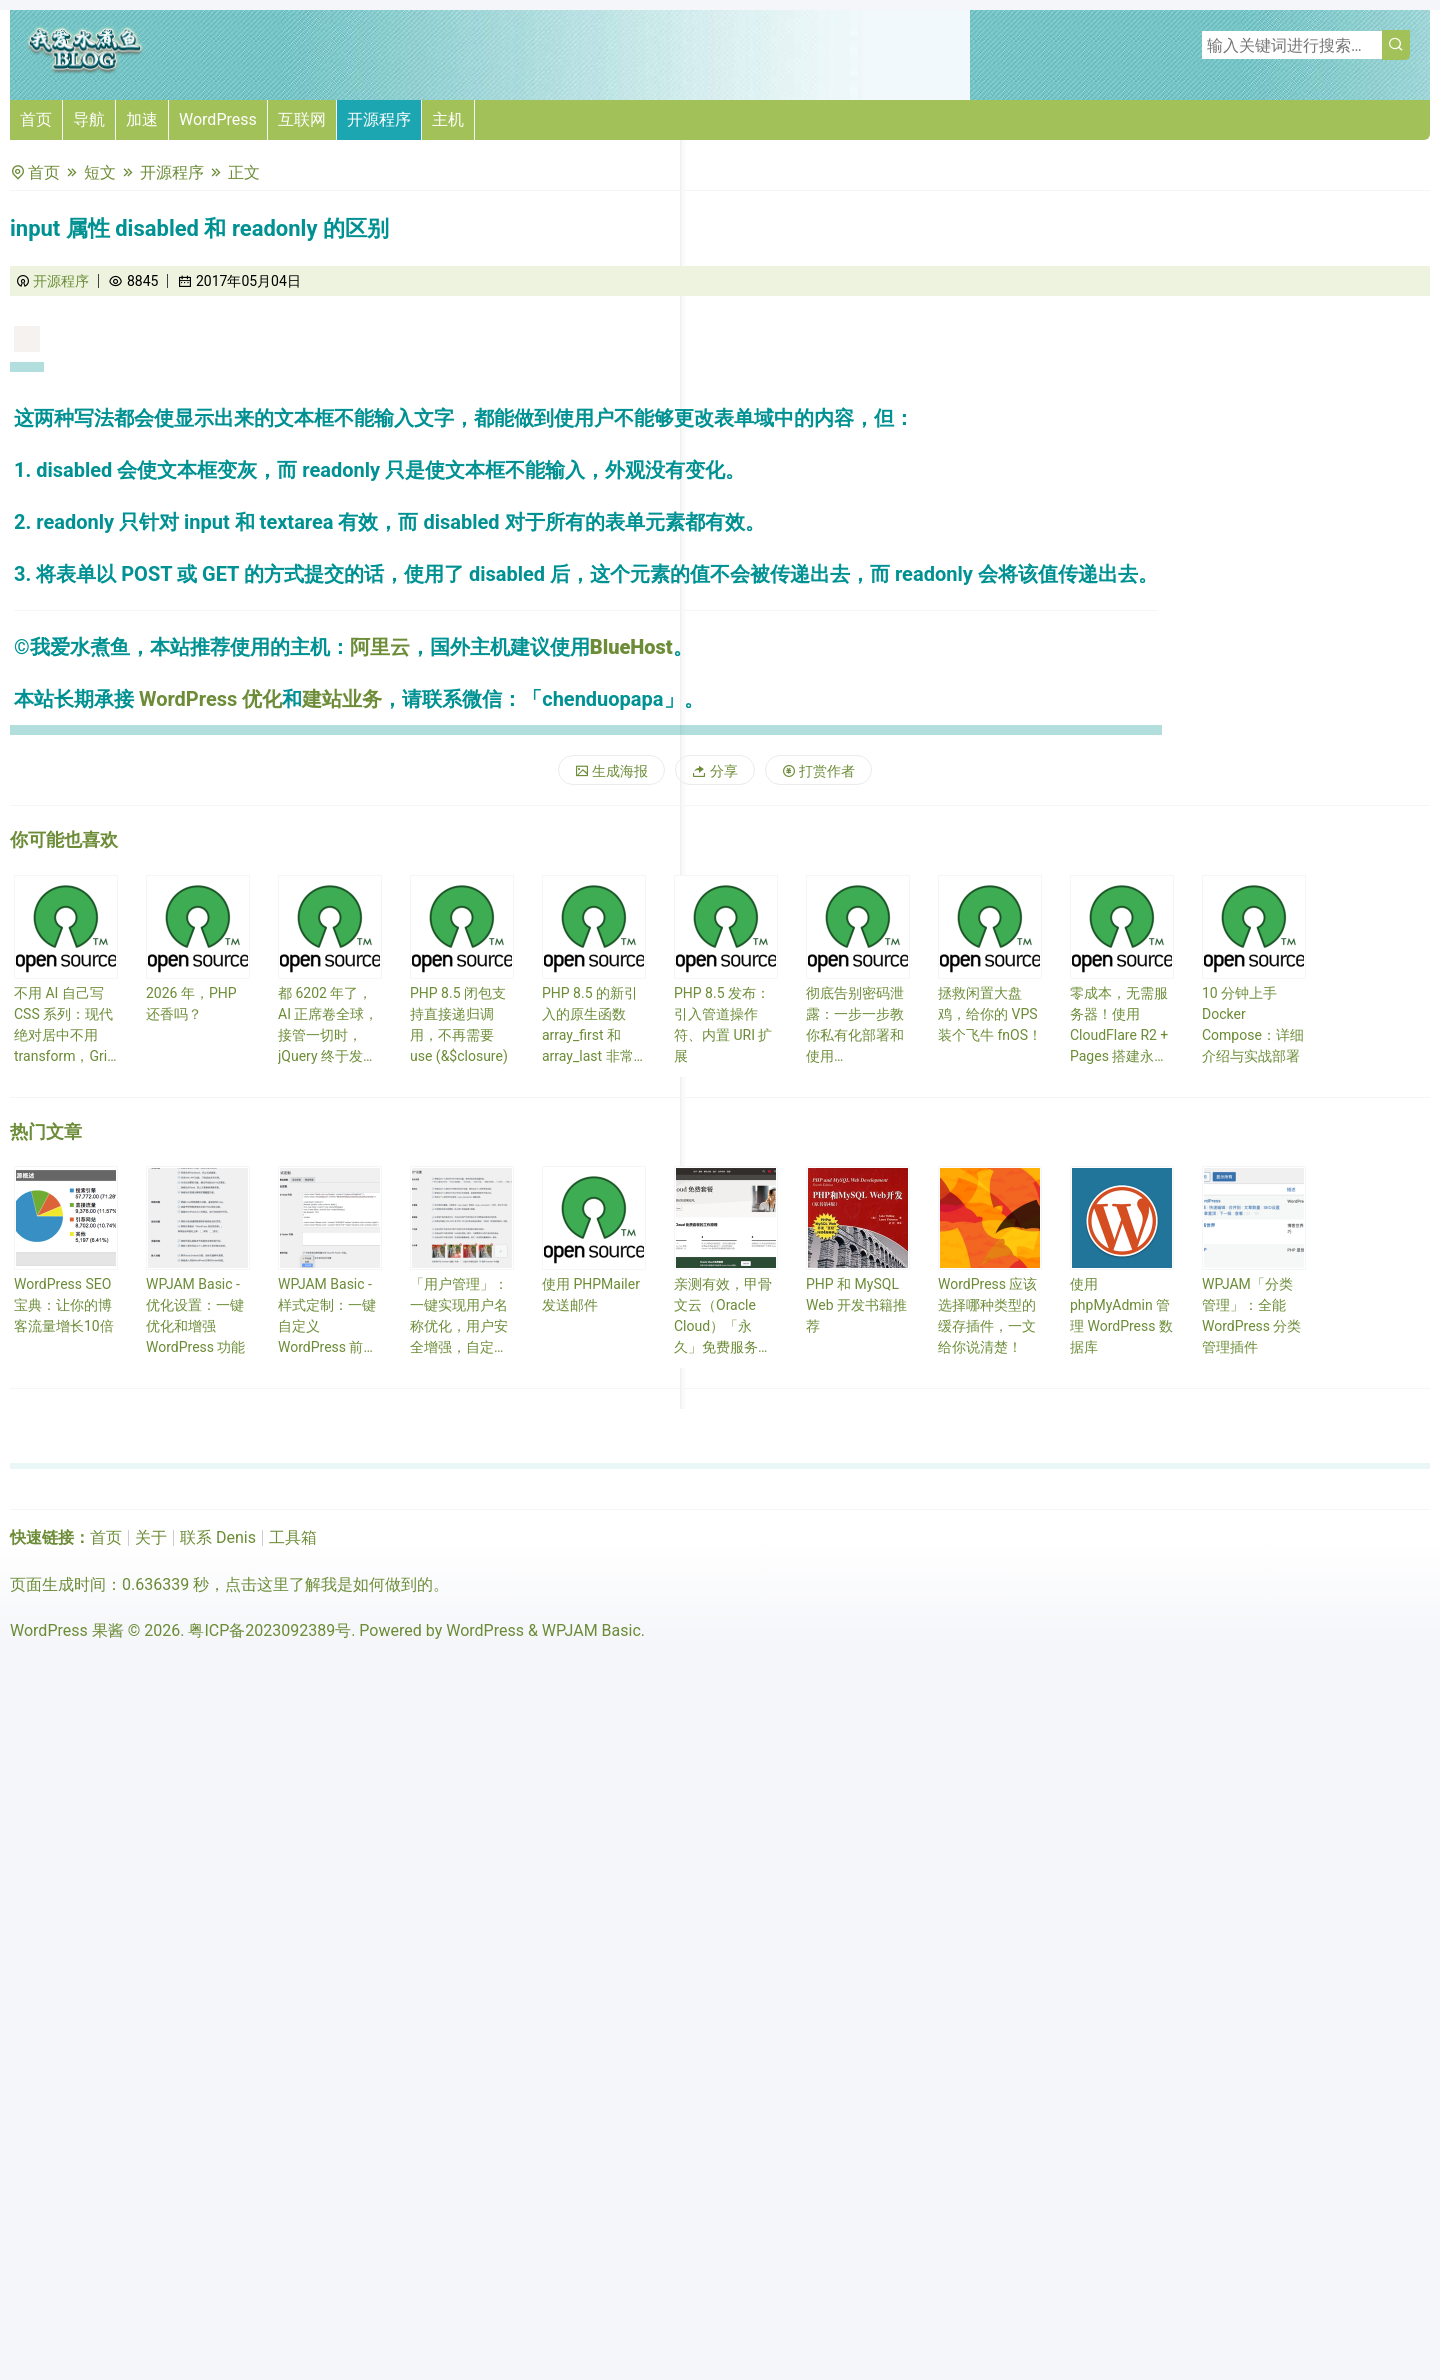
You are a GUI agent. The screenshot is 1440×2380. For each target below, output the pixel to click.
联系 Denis (218, 1537)
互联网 (302, 119)
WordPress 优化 (210, 699)
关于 (151, 1537)
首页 (36, 119)
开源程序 (379, 119)
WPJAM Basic (591, 1630)
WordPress (218, 119)
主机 (448, 119)
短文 (100, 172)
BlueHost (631, 647)
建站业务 (342, 699)
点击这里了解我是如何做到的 (329, 1584)
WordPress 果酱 (67, 1630)
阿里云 (380, 647)
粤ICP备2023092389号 (269, 1630)
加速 (142, 119)
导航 (89, 119)
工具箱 (293, 1537)
